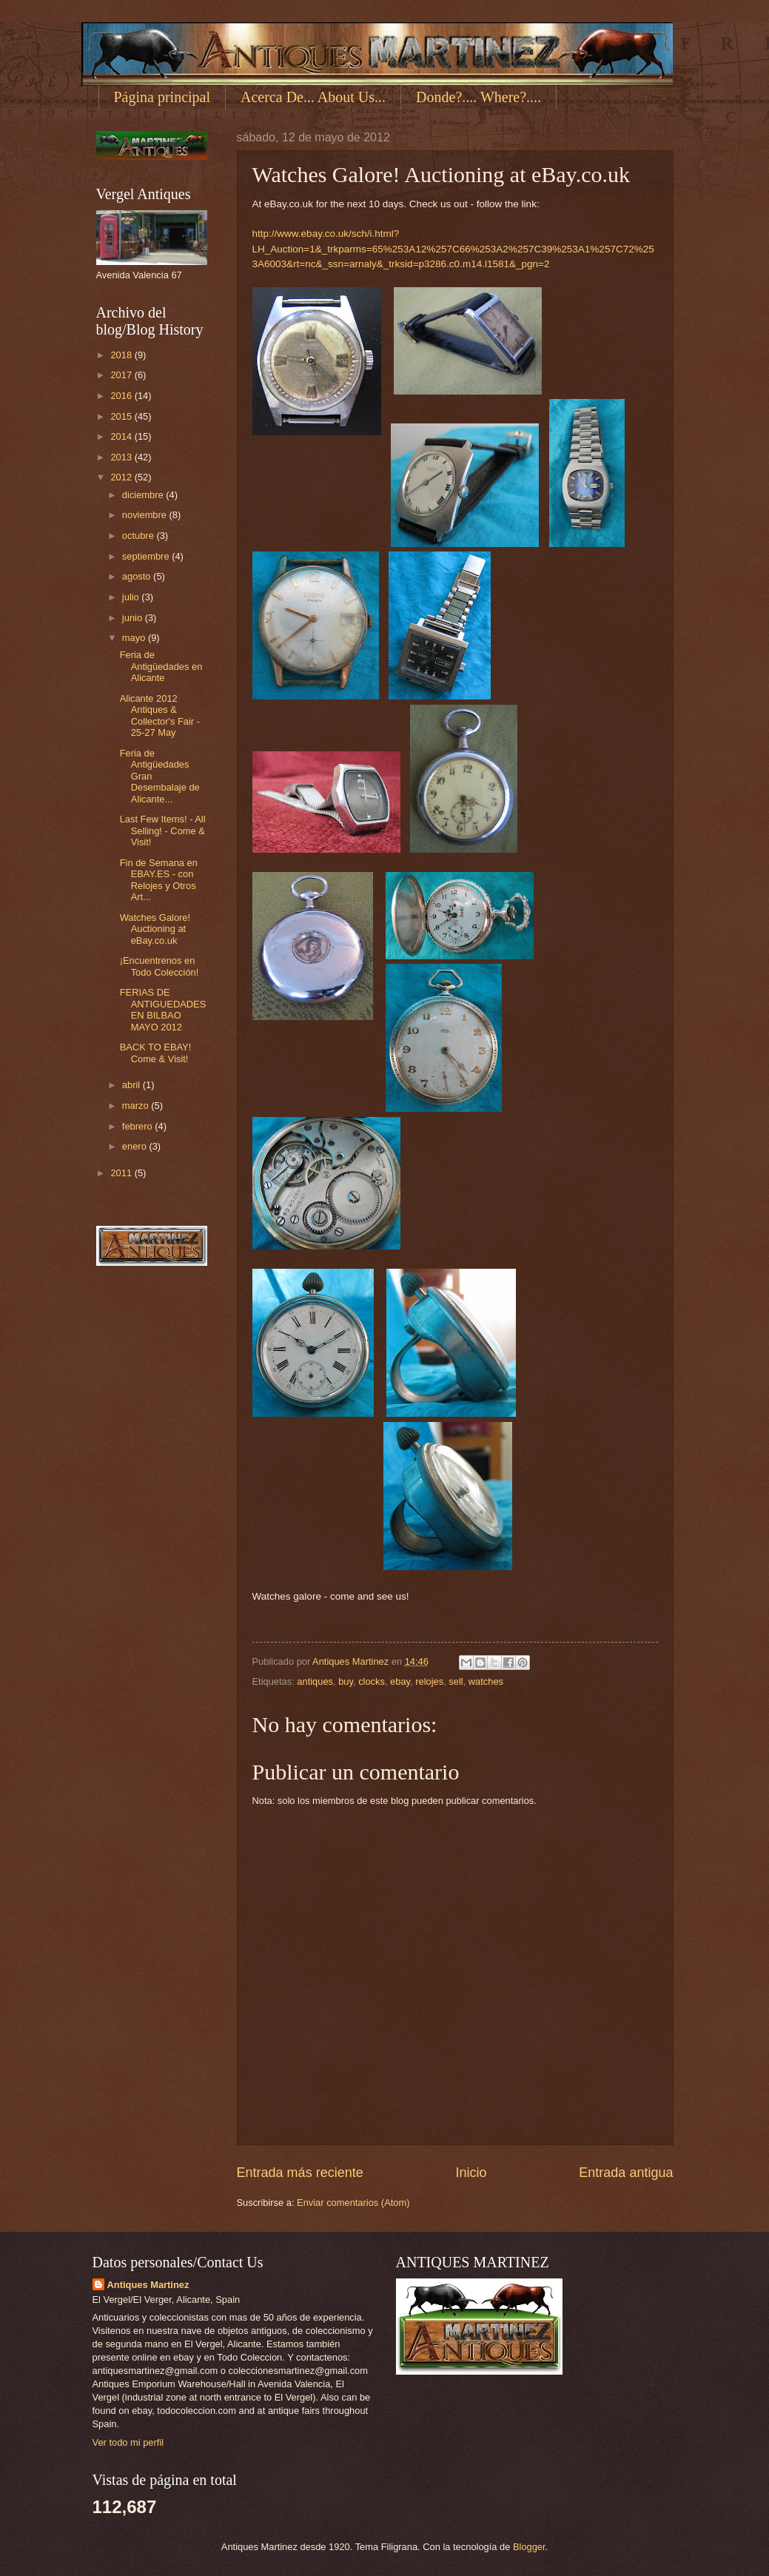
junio (133, 617)
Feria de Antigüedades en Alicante (161, 666)
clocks (371, 1681)
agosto (137, 576)
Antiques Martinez (148, 2284)
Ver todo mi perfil (128, 2442)
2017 (122, 374)
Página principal (162, 97)
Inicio (470, 2172)
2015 (122, 416)
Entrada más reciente (300, 2172)
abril (132, 1084)
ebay (400, 1681)
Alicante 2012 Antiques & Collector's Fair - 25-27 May (160, 715)
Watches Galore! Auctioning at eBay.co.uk (155, 929)
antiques (315, 1681)
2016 (122, 395)
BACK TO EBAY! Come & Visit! (156, 1053)
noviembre (145, 514)
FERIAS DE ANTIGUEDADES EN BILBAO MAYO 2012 (163, 1009)
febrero (138, 1126)
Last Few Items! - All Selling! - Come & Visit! (163, 831)
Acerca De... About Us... (313, 97)
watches (486, 1681)
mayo (135, 637)
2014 (122, 436)
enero (136, 1146)
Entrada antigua (626, 2172)
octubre (139, 535)
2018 (122, 354)
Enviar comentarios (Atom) (353, 2202)
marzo (136, 1105)
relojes (429, 1681)
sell (456, 1681)
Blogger (529, 2546)
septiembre (147, 556)
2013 (122, 457)
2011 (122, 1172)
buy (345, 1681)
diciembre (144, 494)
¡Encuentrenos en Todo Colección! (159, 966)
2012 (122, 477)
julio (131, 597)
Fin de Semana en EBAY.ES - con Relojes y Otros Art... (159, 879)
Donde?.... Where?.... (478, 97)
